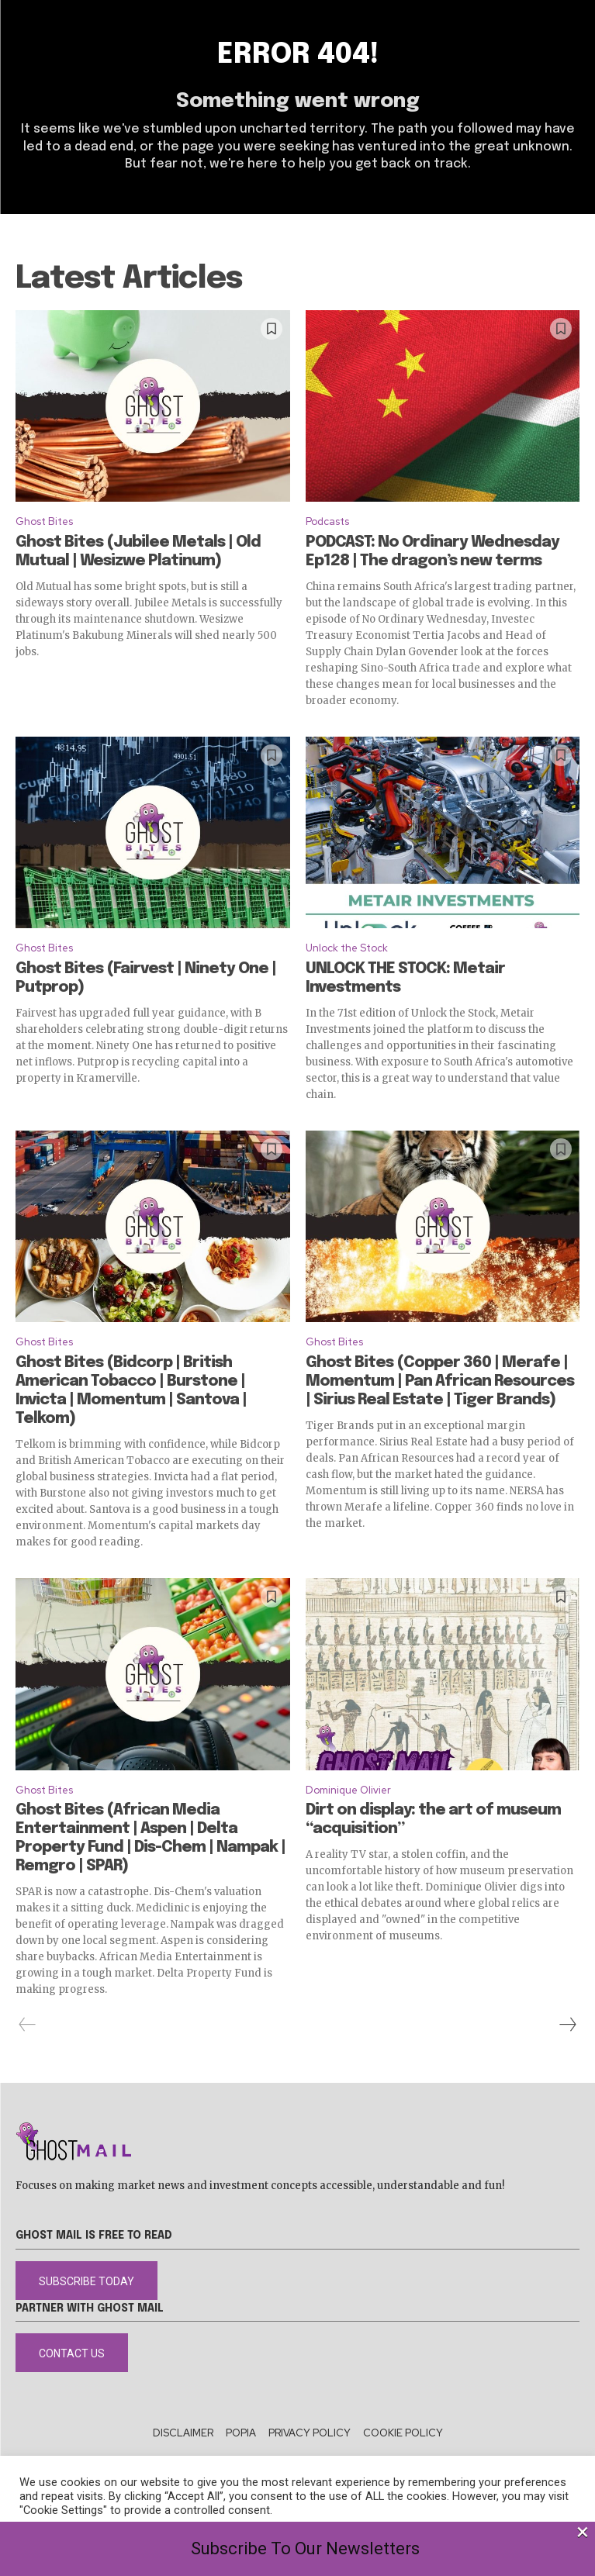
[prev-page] (28, 2024)
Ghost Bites (44, 521)
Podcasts (327, 521)
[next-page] (567, 2024)
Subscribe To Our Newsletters (305, 2548)
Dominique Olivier (348, 1790)
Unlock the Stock (347, 948)
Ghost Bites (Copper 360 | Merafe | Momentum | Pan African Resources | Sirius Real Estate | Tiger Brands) (440, 1381)
